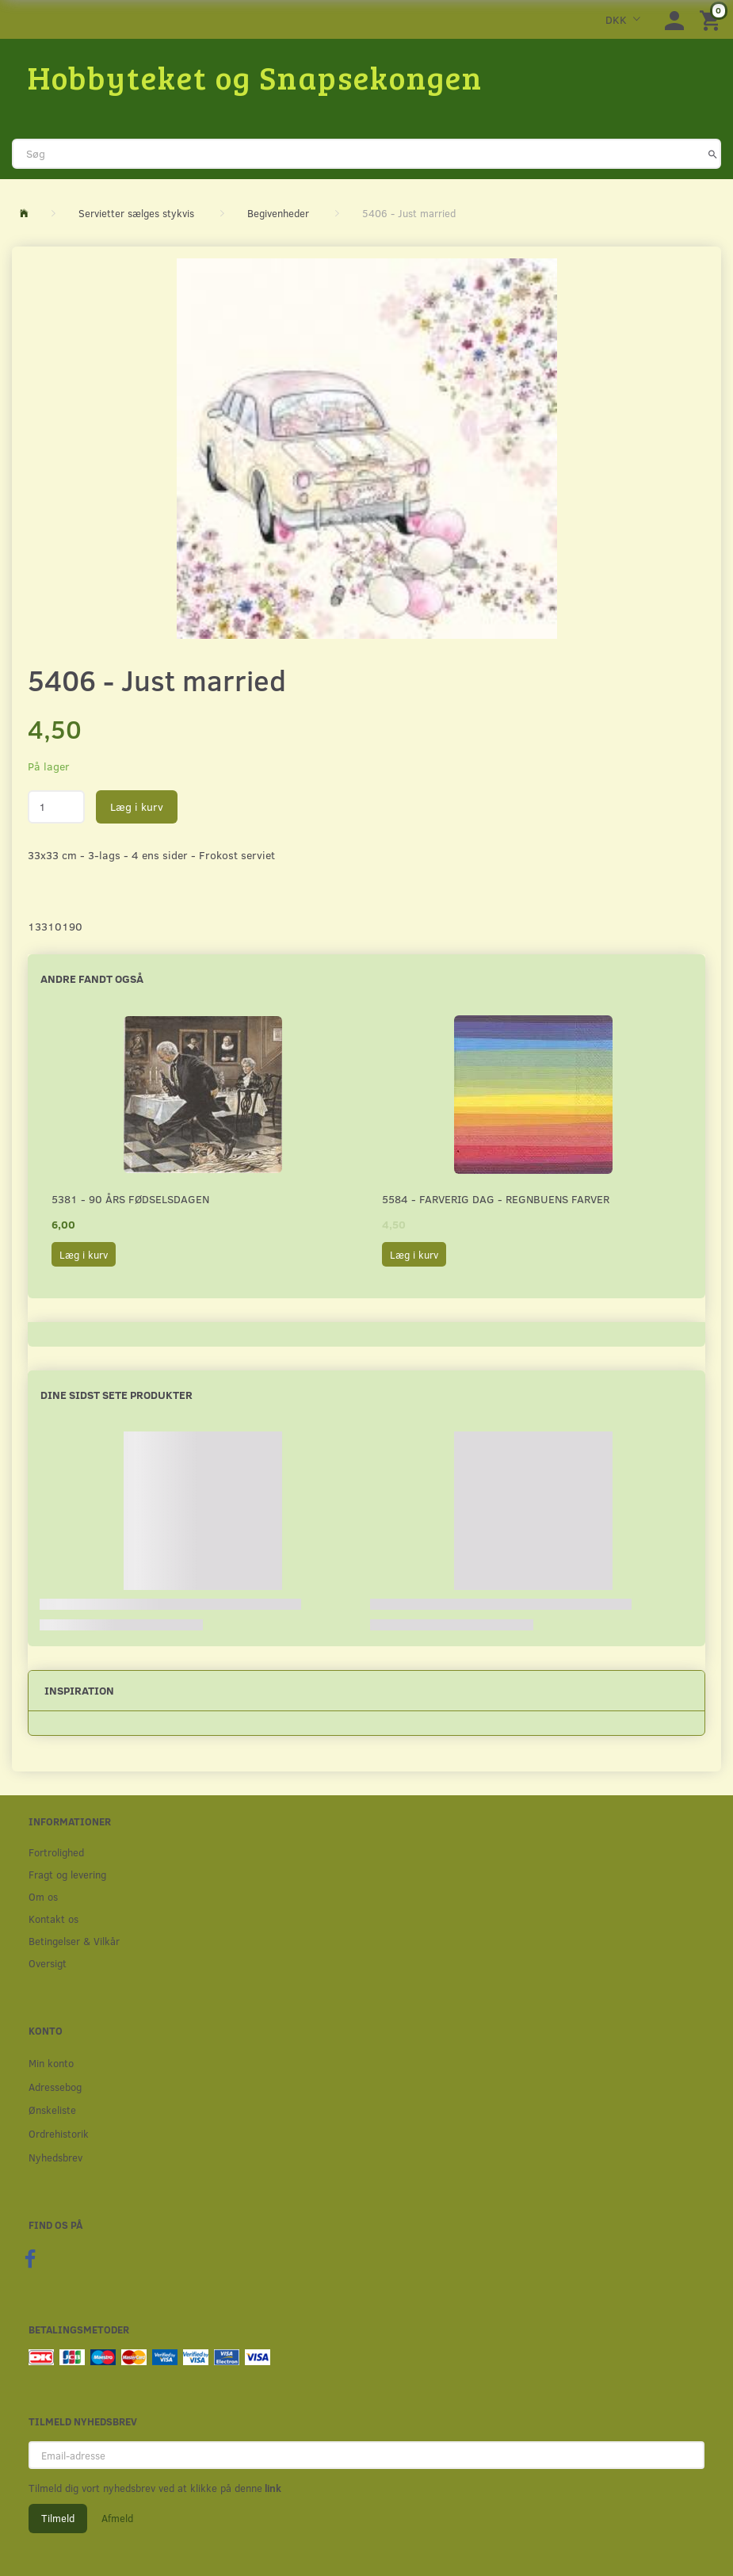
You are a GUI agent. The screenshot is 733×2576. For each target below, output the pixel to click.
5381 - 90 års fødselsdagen (130, 1198)
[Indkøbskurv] (712, 19)
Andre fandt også (91, 978)
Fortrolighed (56, 1852)
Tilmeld (57, 2518)
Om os (43, 1896)
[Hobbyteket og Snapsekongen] (255, 76)
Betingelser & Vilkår (74, 1940)
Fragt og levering (67, 1874)
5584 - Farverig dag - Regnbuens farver (495, 1198)
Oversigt (48, 1963)
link (271, 2488)
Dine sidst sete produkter (116, 1394)
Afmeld (117, 2518)
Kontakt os (53, 1918)
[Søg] (712, 154)
